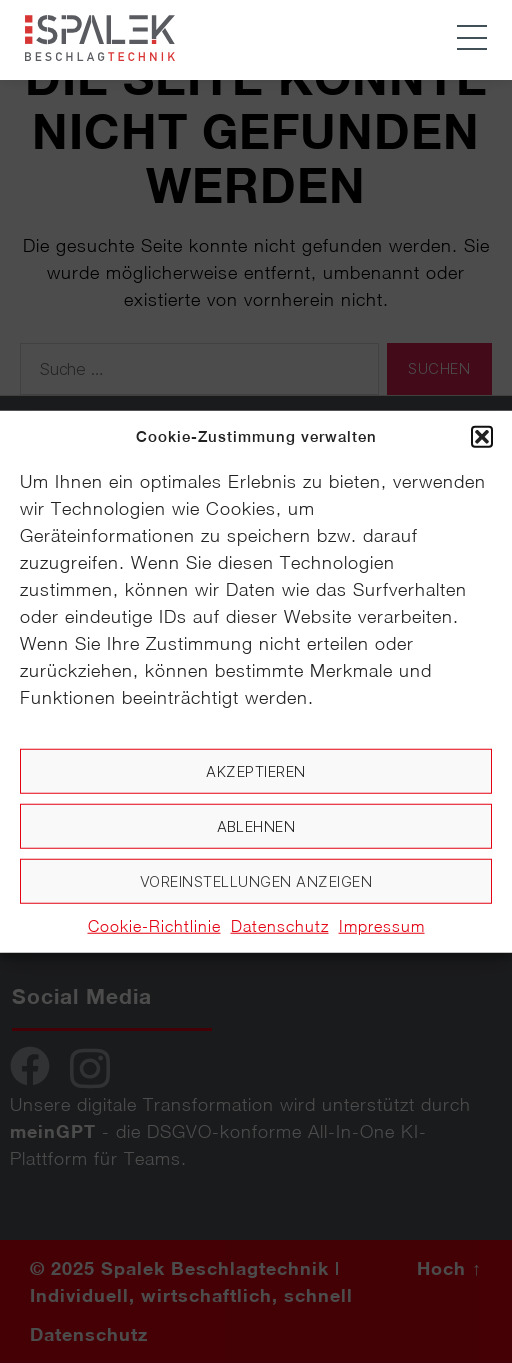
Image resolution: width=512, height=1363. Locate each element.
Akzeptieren (256, 770)
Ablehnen (256, 825)
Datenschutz (280, 926)
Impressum (382, 926)
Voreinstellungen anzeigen (256, 880)
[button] (482, 437)
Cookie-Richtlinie (154, 926)
